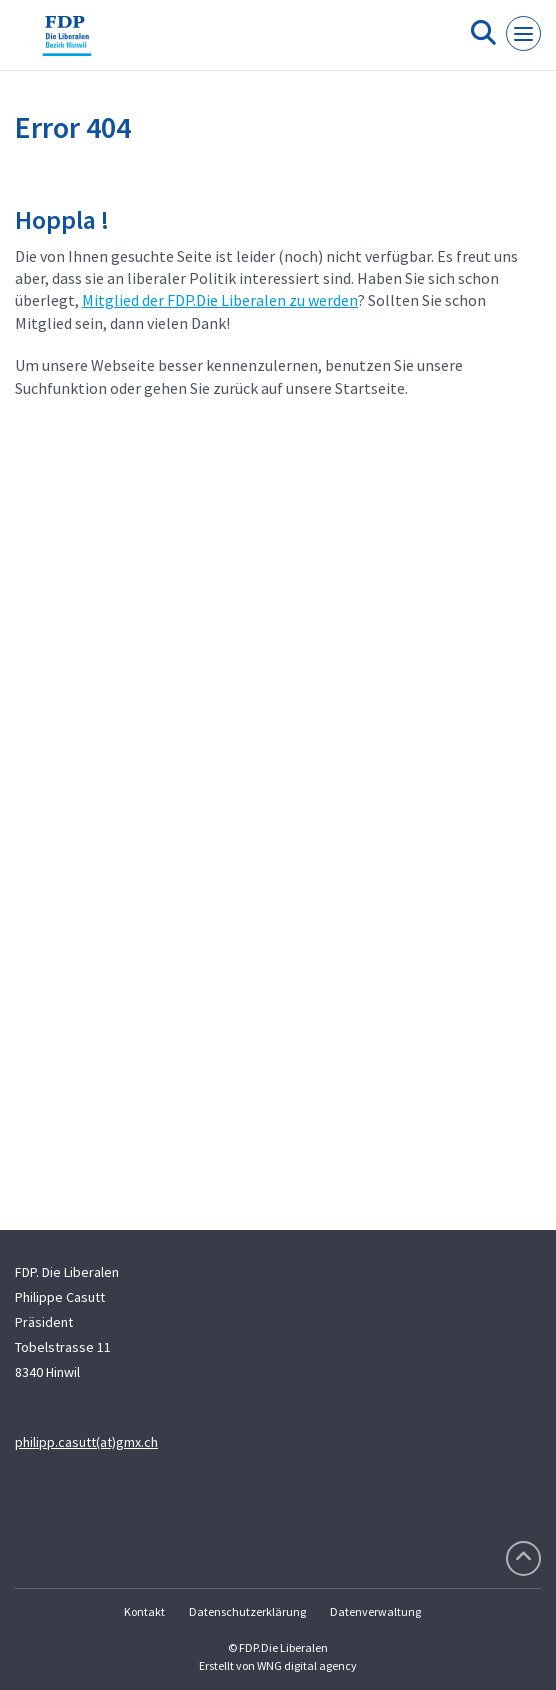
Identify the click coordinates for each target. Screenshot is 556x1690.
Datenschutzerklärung (247, 1611)
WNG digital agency (307, 1665)
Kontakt (144, 1611)
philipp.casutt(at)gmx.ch (86, 1442)
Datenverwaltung (375, 1611)
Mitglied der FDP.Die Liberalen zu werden (220, 300)
